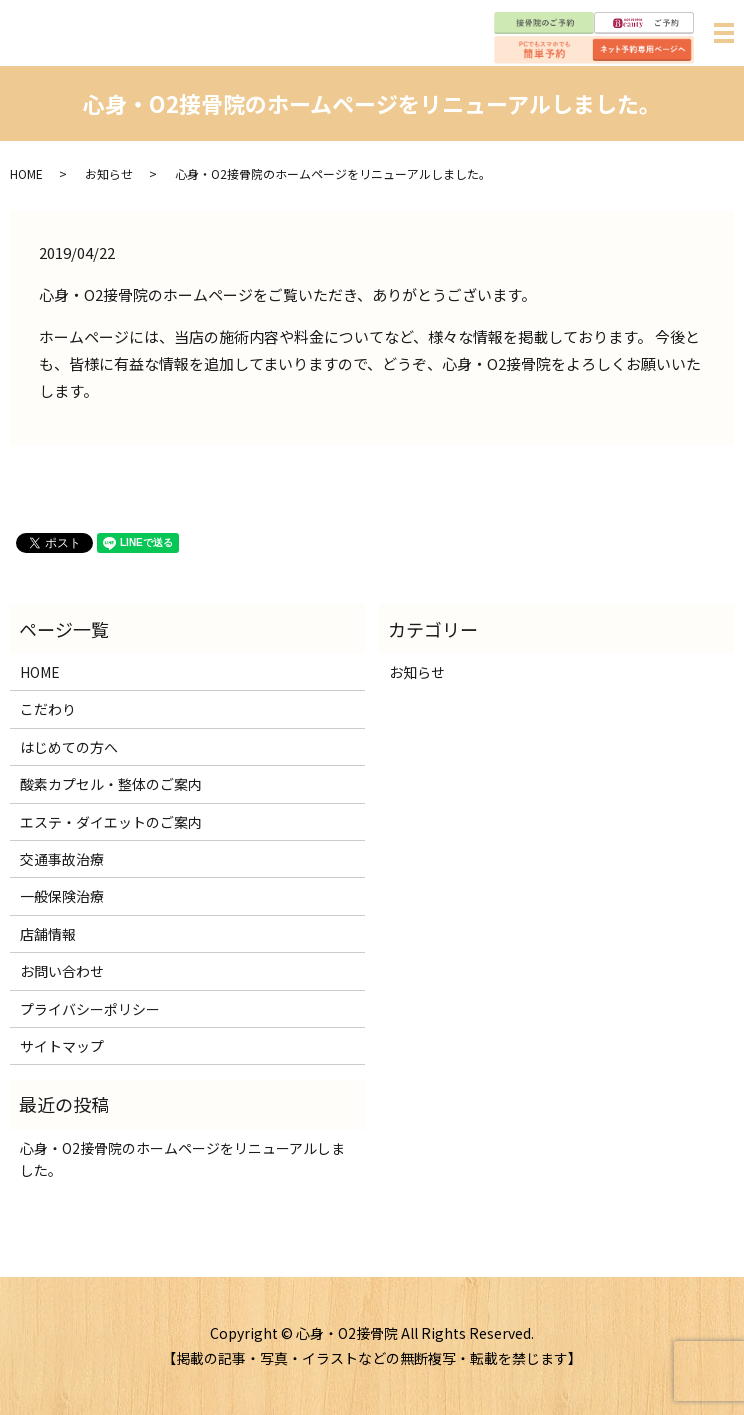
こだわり (48, 709)
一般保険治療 (62, 896)
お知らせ (109, 173)
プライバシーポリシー (90, 1009)
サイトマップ (62, 1046)
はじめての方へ (69, 747)
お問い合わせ (62, 971)
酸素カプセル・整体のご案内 (111, 784)
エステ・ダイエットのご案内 (111, 822)
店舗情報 (48, 934)
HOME (26, 173)
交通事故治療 (62, 859)
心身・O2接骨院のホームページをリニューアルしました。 (182, 1159)
